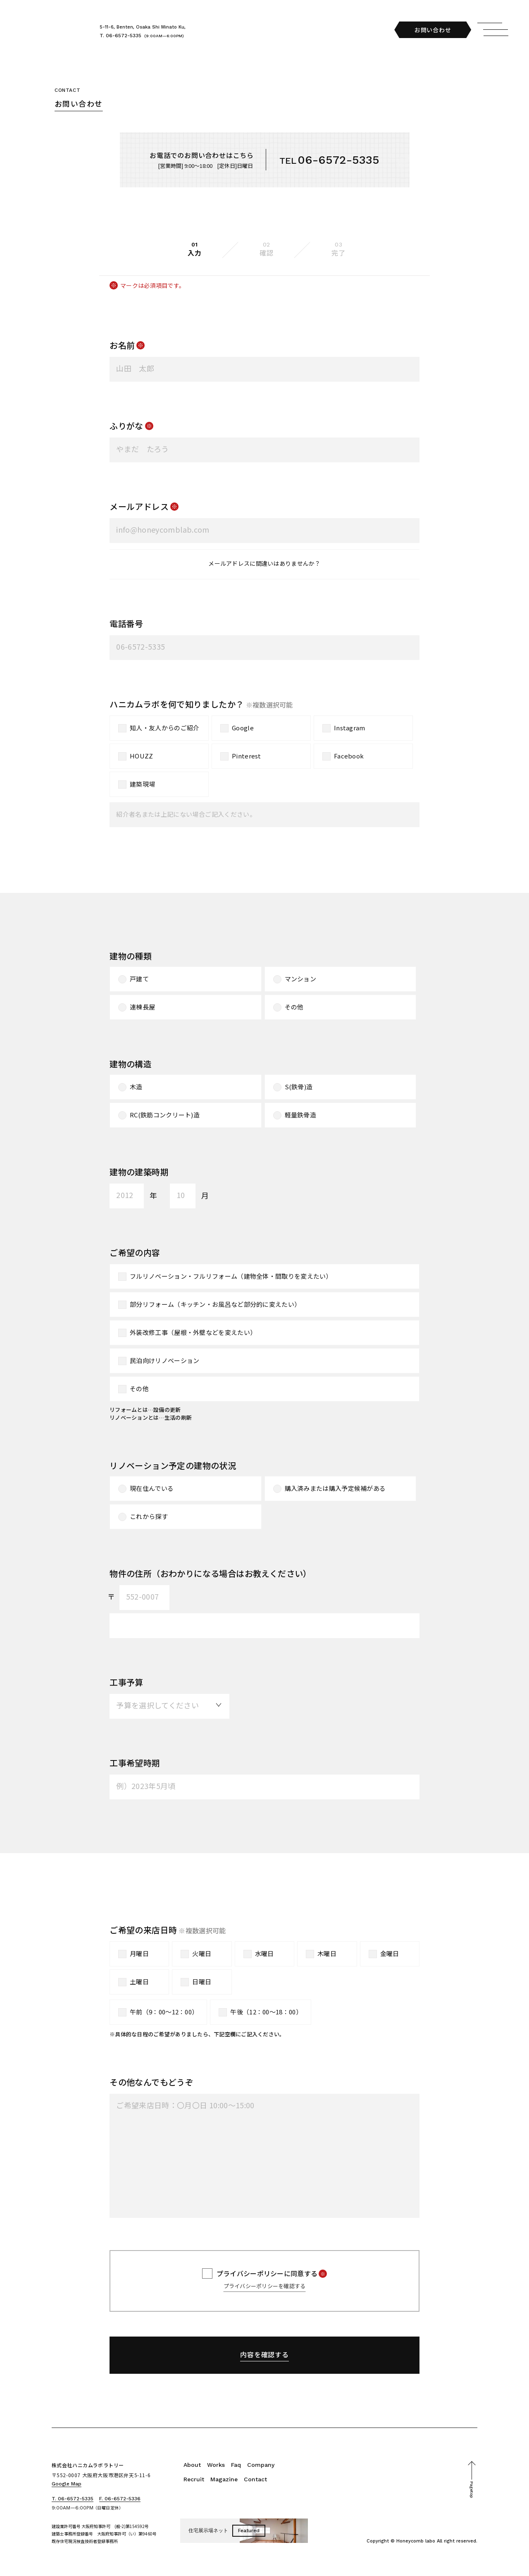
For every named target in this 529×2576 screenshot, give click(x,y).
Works (216, 2464)
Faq (236, 2464)
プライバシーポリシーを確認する (265, 2286)
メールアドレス (139, 506)
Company (260, 2464)
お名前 (122, 345)
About (192, 2464)
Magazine (224, 2479)
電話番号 (126, 623)
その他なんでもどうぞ (151, 2082)
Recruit (193, 2479)
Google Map (66, 2484)
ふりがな (126, 426)
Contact (255, 2479)
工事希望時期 (135, 1763)
